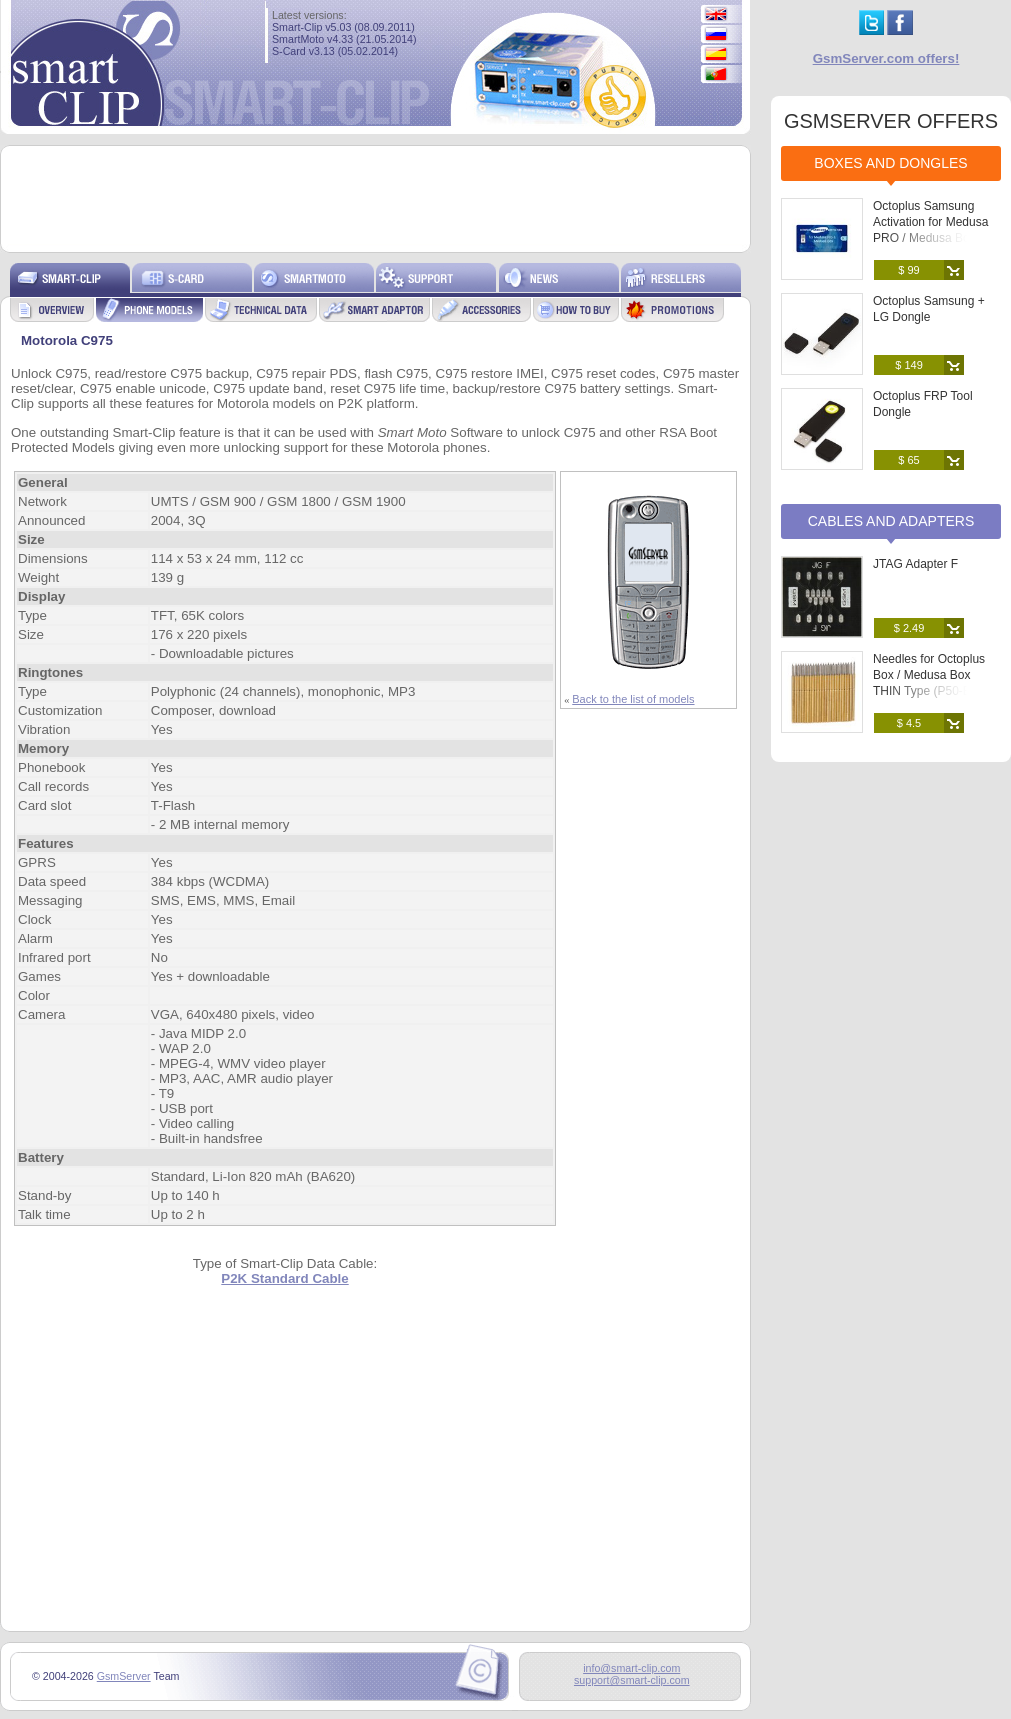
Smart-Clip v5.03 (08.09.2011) (343, 27)
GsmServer (124, 1676)
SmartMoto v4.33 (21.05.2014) (344, 39)
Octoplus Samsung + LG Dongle (929, 309)
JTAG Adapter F (915, 564)
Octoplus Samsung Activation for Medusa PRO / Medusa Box (930, 222)
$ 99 (908, 270)
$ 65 (908, 460)
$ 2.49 (909, 628)
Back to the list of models (633, 699)
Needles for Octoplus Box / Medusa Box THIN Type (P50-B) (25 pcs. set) (934, 683)
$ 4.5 (909, 723)
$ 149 (909, 365)
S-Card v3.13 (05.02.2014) (335, 51)
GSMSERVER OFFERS (891, 121)
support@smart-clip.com (632, 1680)
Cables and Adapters (891, 521)
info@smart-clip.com (631, 1668)
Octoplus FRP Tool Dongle (923, 404)
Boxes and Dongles (890, 163)
